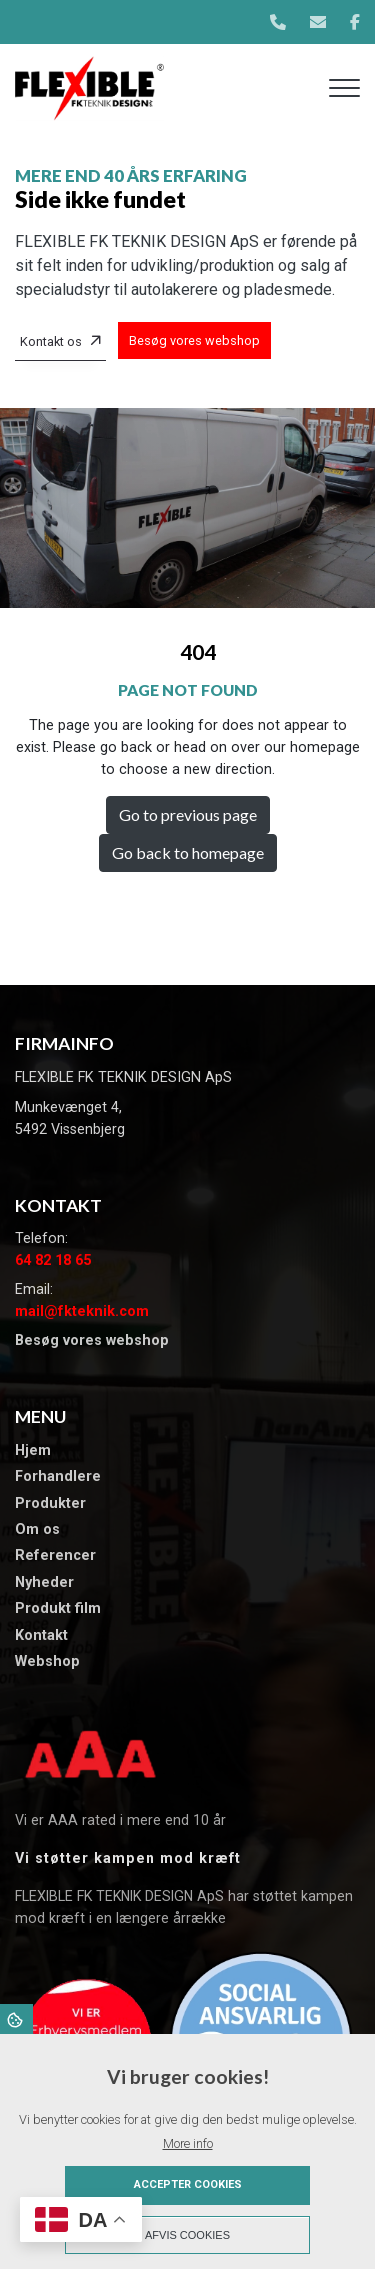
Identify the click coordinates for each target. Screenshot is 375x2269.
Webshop (47, 1662)
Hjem (33, 1451)
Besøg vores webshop (194, 340)
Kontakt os (51, 341)
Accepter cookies (188, 2184)
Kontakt (41, 1636)
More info (188, 2143)
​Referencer (55, 1556)
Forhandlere (58, 1477)
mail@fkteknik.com (82, 1311)
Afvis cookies (187, 2235)
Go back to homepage (188, 852)
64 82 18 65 (53, 1260)
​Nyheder (44, 1583)
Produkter (50, 1504)
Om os (37, 1530)
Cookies (16, 2019)
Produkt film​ (58, 1609)
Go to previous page (188, 814)
